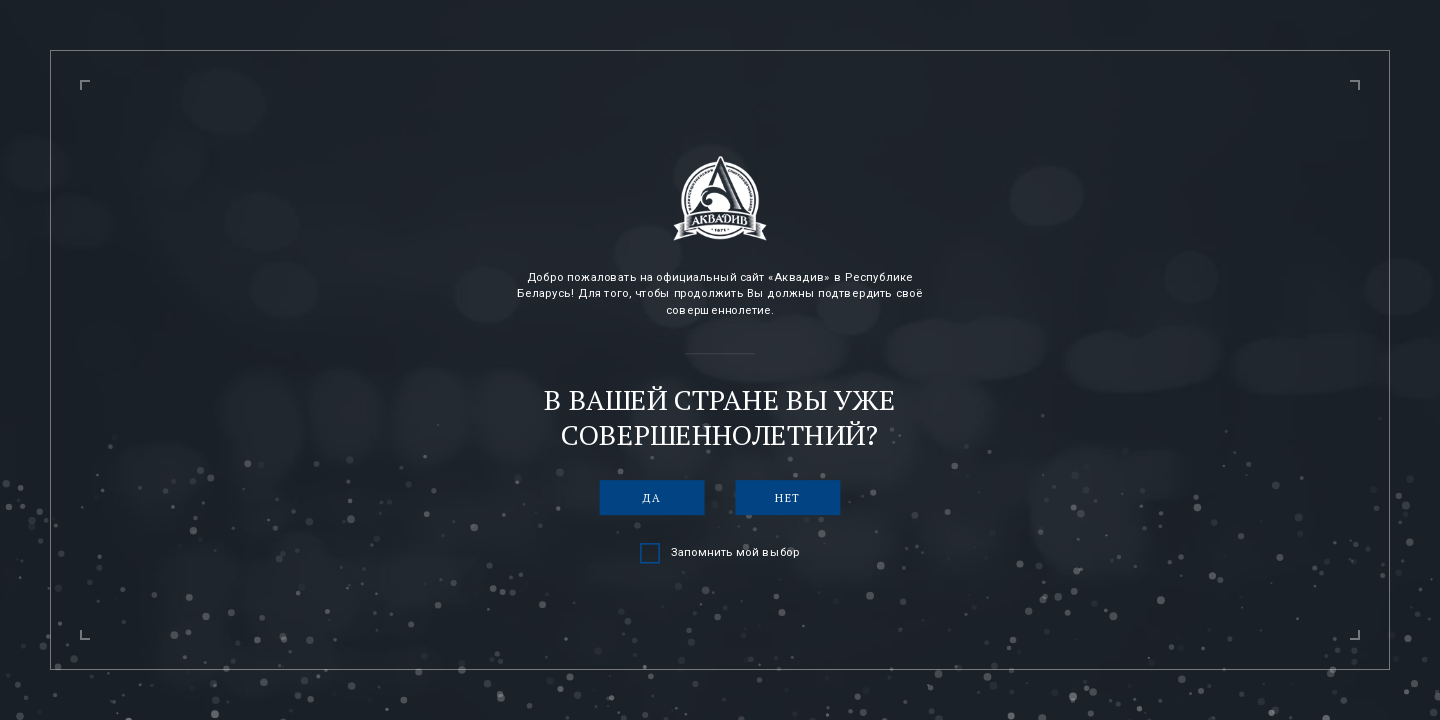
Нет (788, 497)
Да (652, 497)
